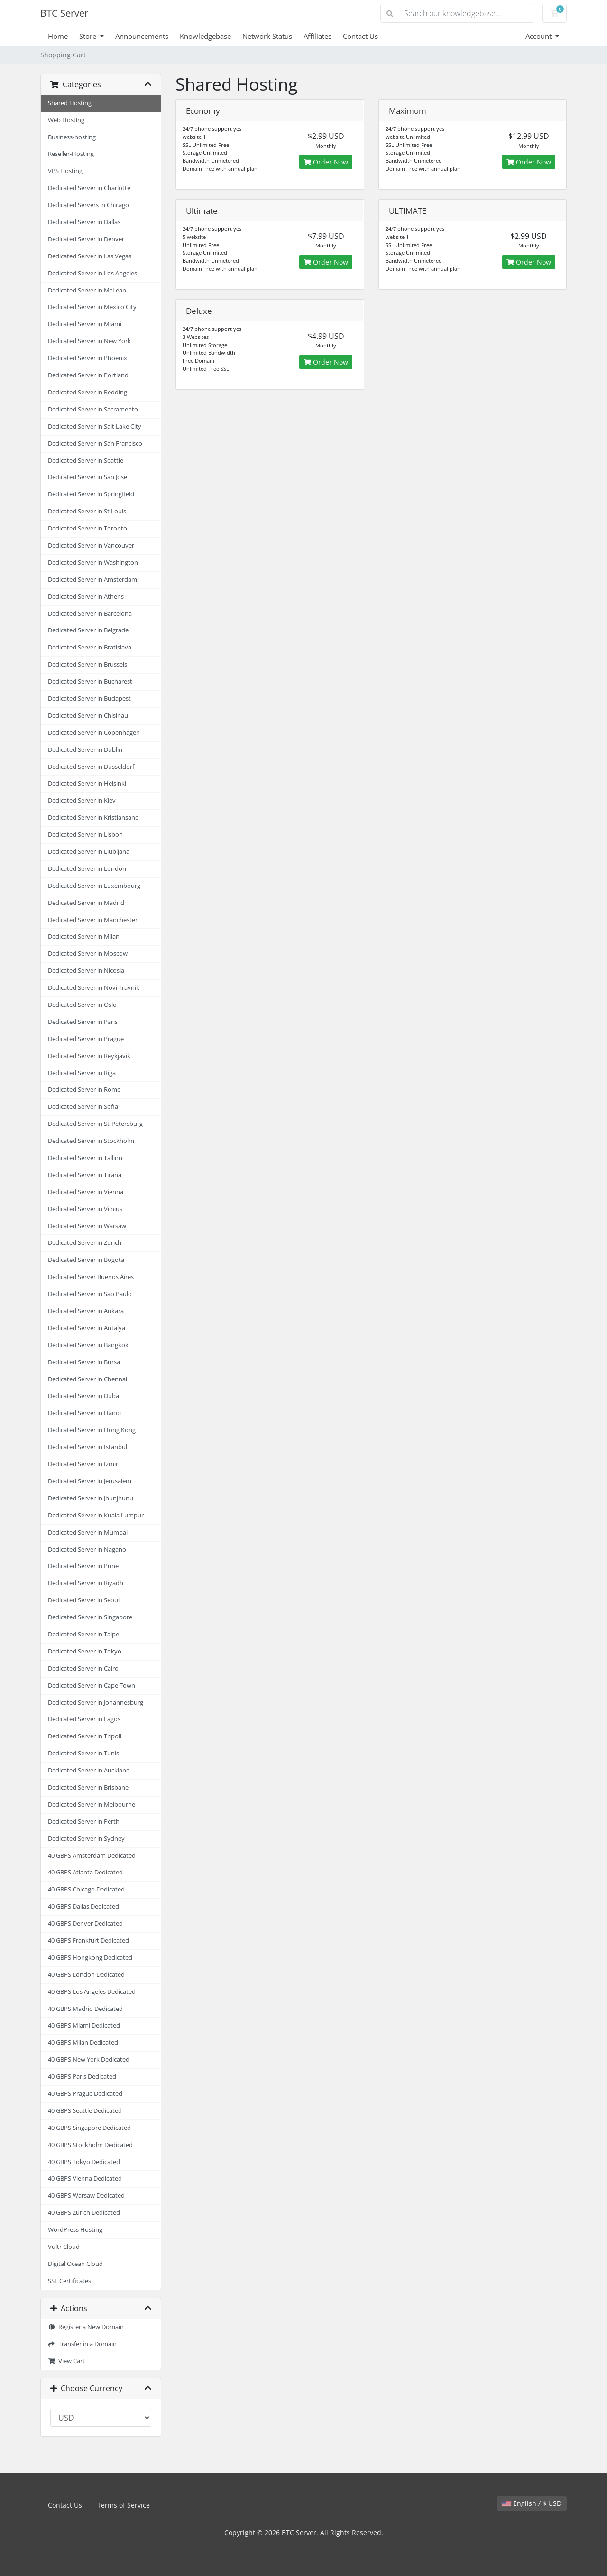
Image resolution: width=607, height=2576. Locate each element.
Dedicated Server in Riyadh (85, 1583)
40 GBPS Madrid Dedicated (85, 2009)
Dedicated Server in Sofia (83, 1107)
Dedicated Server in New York (89, 341)
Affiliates (317, 36)
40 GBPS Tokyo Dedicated (84, 2162)
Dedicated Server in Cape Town (91, 1685)
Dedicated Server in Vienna (85, 1192)
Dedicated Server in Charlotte (89, 188)
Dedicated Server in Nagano (87, 1549)
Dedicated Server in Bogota (86, 1260)
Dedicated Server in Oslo (82, 1005)
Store (88, 36)
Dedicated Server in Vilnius (85, 1209)
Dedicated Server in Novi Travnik (93, 988)
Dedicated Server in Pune (83, 1566)
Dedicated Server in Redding (87, 392)
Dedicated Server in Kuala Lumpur (96, 1515)
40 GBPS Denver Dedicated (85, 1923)
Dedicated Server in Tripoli (84, 1736)
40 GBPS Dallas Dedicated (83, 1906)
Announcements (141, 36)
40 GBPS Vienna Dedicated (85, 2178)
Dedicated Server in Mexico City (92, 307)
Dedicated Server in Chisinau (88, 716)
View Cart (66, 2361)
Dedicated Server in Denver (86, 239)
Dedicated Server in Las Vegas (89, 256)
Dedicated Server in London (87, 869)
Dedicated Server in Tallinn (85, 1158)
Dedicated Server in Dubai (84, 1396)
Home (58, 36)
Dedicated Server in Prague (86, 1039)
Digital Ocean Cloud (75, 2264)
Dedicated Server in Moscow (88, 954)
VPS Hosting (65, 171)
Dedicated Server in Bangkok (88, 1345)
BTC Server (64, 13)
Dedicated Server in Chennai (87, 1379)
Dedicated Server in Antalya (86, 1328)
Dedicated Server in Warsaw (87, 1226)
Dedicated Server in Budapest (89, 698)
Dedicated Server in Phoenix (87, 358)
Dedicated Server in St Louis (87, 511)
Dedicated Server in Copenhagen (94, 733)
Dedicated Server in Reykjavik (89, 1056)
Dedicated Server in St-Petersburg (95, 1124)
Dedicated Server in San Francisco (95, 443)
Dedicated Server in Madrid (86, 903)
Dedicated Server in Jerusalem (89, 1481)
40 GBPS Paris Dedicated (82, 2077)
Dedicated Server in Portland (88, 375)
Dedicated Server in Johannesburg (95, 1703)
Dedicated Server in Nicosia (86, 971)
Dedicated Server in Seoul (84, 1600)
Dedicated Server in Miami (84, 324)
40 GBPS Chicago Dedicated (86, 1889)
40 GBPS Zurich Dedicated (84, 2213)
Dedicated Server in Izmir (83, 1464)
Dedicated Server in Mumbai (88, 1532)
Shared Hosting (70, 103)
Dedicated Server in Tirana (84, 1175)
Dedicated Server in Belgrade (88, 630)
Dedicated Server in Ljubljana (88, 852)
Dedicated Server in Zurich (84, 1243)
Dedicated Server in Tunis (83, 1753)
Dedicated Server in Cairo (83, 1668)
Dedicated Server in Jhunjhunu (90, 1498)
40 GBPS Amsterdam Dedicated (92, 1856)
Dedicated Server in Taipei (84, 1634)
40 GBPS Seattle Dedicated (85, 2111)
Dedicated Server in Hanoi (84, 1413)
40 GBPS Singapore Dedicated (89, 2128)
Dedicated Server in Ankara (86, 1311)
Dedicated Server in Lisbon (85, 835)
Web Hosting (66, 120)
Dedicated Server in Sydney (86, 1839)
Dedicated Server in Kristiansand (93, 817)
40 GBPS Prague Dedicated (85, 2094)
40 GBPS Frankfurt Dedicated (88, 1941)
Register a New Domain (86, 2327)
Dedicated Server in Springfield (91, 494)
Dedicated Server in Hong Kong (92, 1430)
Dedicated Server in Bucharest (90, 681)
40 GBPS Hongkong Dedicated (90, 1958)
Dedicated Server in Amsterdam (92, 579)
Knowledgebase (205, 36)
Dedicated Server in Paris (83, 1022)
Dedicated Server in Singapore (90, 1617)
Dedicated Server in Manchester (93, 920)
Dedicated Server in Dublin (85, 750)
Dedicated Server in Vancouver (91, 545)
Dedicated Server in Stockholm (91, 1141)
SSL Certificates (69, 2281)
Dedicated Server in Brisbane (88, 1787)
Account (539, 36)
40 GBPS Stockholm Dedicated (90, 2145)
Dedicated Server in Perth (84, 1822)
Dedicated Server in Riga (82, 1073)
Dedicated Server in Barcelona (90, 614)
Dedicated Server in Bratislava (89, 647)
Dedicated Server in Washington (93, 562)
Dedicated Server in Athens (86, 597)
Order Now (326, 161)
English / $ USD (531, 2503)
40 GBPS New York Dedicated (88, 2059)
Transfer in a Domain (82, 2344)
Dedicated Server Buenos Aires (91, 1277)
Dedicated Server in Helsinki (87, 783)
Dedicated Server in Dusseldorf (91, 767)
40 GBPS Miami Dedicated (84, 2025)
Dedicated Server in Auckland (89, 1770)
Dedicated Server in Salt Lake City (94, 426)
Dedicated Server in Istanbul (87, 1447)
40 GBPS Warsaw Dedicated (86, 2196)
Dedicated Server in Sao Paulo (90, 1294)
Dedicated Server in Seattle (85, 461)
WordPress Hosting (75, 2230)
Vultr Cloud (64, 2247)
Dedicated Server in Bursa (84, 1362)
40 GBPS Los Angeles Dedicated (92, 1992)
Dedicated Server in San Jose (87, 477)
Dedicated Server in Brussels (87, 664)
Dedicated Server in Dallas (84, 222)
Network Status (267, 36)
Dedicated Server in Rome (84, 1090)
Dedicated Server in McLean (87, 290)
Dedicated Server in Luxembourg (94, 886)
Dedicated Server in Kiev (82, 800)
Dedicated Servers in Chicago (88, 205)
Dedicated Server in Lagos (84, 1719)
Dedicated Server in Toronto (87, 528)
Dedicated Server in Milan (84, 936)
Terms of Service (123, 2505)
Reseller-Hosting (71, 154)
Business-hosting (72, 137)
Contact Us (360, 36)
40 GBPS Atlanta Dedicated (85, 1872)
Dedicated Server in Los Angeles (92, 273)
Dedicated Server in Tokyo (84, 1651)
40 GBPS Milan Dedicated (83, 2042)
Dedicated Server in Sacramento (93, 409)
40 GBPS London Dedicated (86, 1975)
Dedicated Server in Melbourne (91, 1804)
